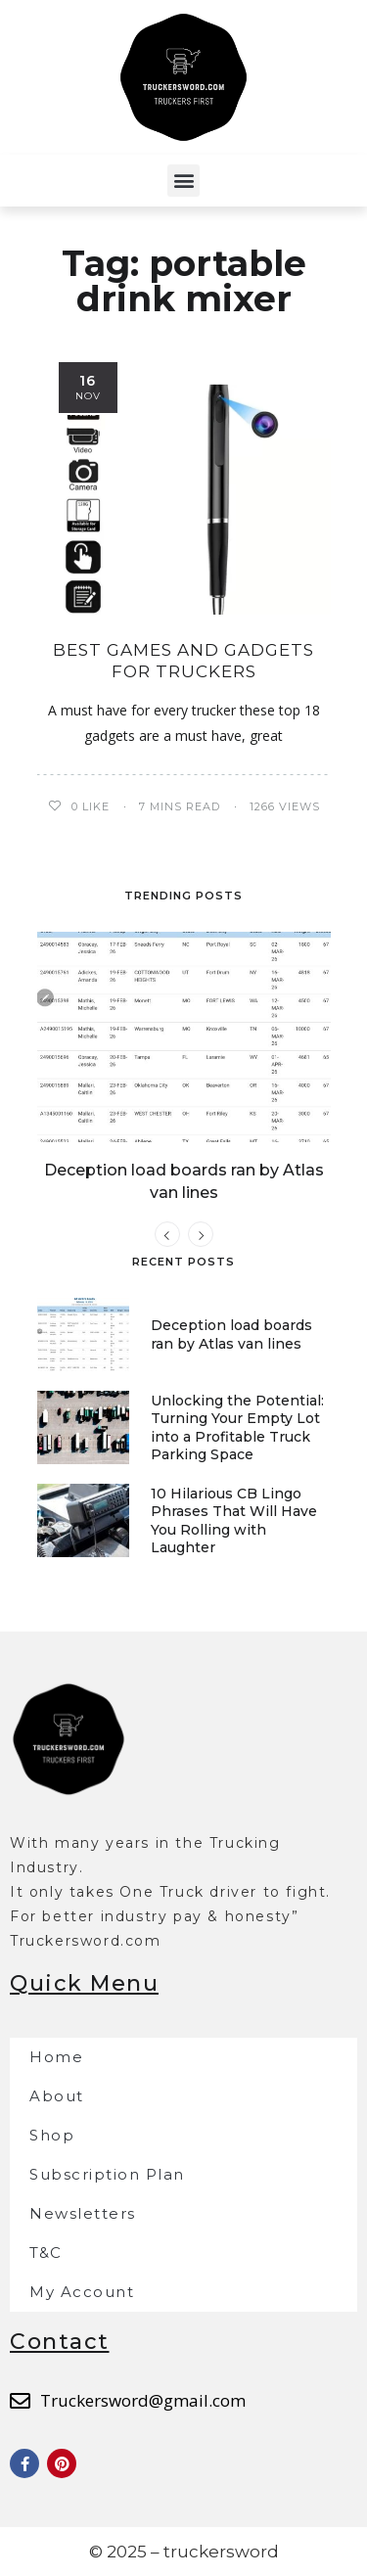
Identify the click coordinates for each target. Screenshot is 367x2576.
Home (56, 2056)
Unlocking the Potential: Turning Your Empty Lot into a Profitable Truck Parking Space (237, 1427)
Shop (51, 2135)
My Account (81, 2291)
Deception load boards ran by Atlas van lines (231, 1334)
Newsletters (82, 2213)
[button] (183, 180)
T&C (46, 2252)
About (56, 2096)
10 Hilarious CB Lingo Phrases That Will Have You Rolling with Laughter (234, 1520)
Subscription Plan (107, 2174)
